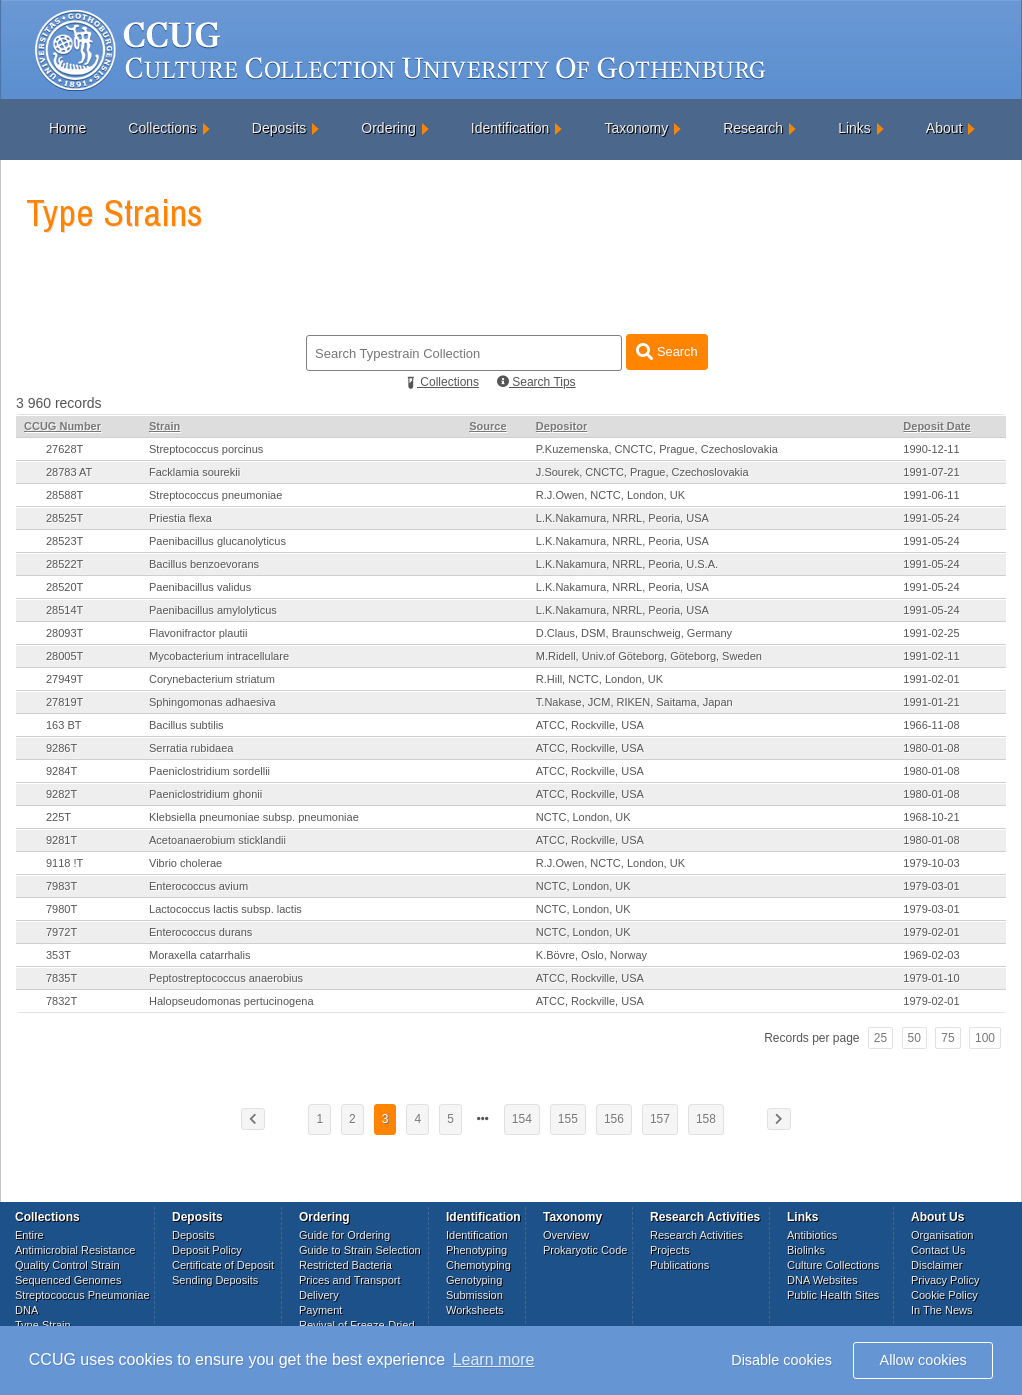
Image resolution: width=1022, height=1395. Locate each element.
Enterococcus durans (200, 932)
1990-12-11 (931, 449)
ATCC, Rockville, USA (590, 725)
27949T (64, 679)
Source (487, 426)
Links (854, 128)
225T (58, 817)
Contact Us (938, 1250)
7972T (61, 932)
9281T (61, 840)
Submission (474, 1295)
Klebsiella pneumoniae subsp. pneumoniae (254, 817)
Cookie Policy (944, 1295)
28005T (64, 656)
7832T (61, 1001)
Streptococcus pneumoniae (215, 495)
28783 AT (69, 472)
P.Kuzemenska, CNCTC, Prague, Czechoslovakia (657, 449)
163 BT (63, 725)
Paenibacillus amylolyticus (213, 610)
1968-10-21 (931, 817)
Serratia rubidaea (191, 748)
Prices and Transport (350, 1280)
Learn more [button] (494, 1359)
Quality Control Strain (67, 1265)
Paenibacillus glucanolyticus (217, 541)
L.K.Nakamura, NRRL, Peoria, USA (622, 518)
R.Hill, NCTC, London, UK (599, 679)
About (944, 128)
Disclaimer (936, 1265)
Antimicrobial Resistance (75, 1250)
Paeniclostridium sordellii (209, 771)
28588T (64, 495)
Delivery (319, 1295)
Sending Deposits (215, 1280)
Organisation (942, 1235)
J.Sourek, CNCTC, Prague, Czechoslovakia (642, 472)
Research (753, 128)
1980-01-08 (931, 748)
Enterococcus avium (198, 886)
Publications (679, 1265)
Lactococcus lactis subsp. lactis (225, 909)
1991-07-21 (931, 472)
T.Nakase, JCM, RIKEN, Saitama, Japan (634, 702)
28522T (64, 564)
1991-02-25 (931, 633)
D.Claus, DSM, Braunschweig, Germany (634, 633)
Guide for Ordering (344, 1235)
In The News (942, 1310)
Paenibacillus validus (200, 587)
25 (880, 1038)
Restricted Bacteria (345, 1265)
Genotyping (474, 1280)
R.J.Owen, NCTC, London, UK (610, 495)
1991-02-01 (931, 679)
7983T (61, 886)
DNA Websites (822, 1280)
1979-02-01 (931, 932)
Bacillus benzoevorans (204, 564)
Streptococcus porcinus (206, 449)
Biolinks (806, 1250)
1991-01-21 (931, 702)
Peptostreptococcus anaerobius (226, 978)
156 (614, 1119)
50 (914, 1038)
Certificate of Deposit (223, 1265)
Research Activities (696, 1235)
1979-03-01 (931, 886)
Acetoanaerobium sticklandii (217, 840)
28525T (64, 518)
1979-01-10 (931, 978)
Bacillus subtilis (186, 725)
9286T (61, 748)
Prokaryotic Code (585, 1250)
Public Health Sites (833, 1295)
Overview (566, 1235)
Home (67, 128)
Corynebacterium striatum (212, 679)
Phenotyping (476, 1250)
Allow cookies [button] (923, 1360)
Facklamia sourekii (194, 472)
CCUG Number (62, 426)
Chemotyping (478, 1265)
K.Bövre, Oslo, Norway (591, 955)
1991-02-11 (931, 656)
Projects (670, 1250)
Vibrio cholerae (185, 863)
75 (947, 1038)
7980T (61, 909)
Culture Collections (833, 1265)
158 (706, 1119)
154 (522, 1119)
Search (666, 351)
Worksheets (475, 1310)
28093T (64, 633)
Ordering (388, 128)
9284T (61, 771)
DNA (26, 1310)
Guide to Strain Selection (360, 1250)
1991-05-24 (931, 518)
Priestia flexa (180, 518)
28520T (64, 587)
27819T (64, 702)
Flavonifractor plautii (198, 633)
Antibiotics (812, 1235)
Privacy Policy (945, 1280)
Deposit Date (936, 426)
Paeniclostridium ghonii (205, 794)
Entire (29, 1235)
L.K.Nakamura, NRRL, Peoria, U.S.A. (627, 564)
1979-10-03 (931, 863)
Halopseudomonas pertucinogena (231, 1001)
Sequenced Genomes (68, 1280)
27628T (64, 449)
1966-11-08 (931, 725)
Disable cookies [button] (781, 1360)
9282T (61, 794)
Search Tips (536, 382)
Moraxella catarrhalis (199, 955)
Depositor (561, 426)
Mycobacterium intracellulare (219, 656)
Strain (164, 426)
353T (58, 955)
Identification (510, 128)
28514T (64, 610)
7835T (61, 978)
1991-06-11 (931, 495)
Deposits (279, 128)
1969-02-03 (931, 955)
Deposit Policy (207, 1250)
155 (568, 1119)
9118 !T (64, 863)
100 (985, 1038)
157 (660, 1119)
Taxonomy (636, 128)
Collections (162, 128)
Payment (320, 1310)
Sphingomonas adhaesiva (212, 702)
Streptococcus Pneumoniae (82, 1295)
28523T (64, 541)
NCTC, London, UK (583, 817)
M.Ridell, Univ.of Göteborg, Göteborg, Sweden (649, 656)
